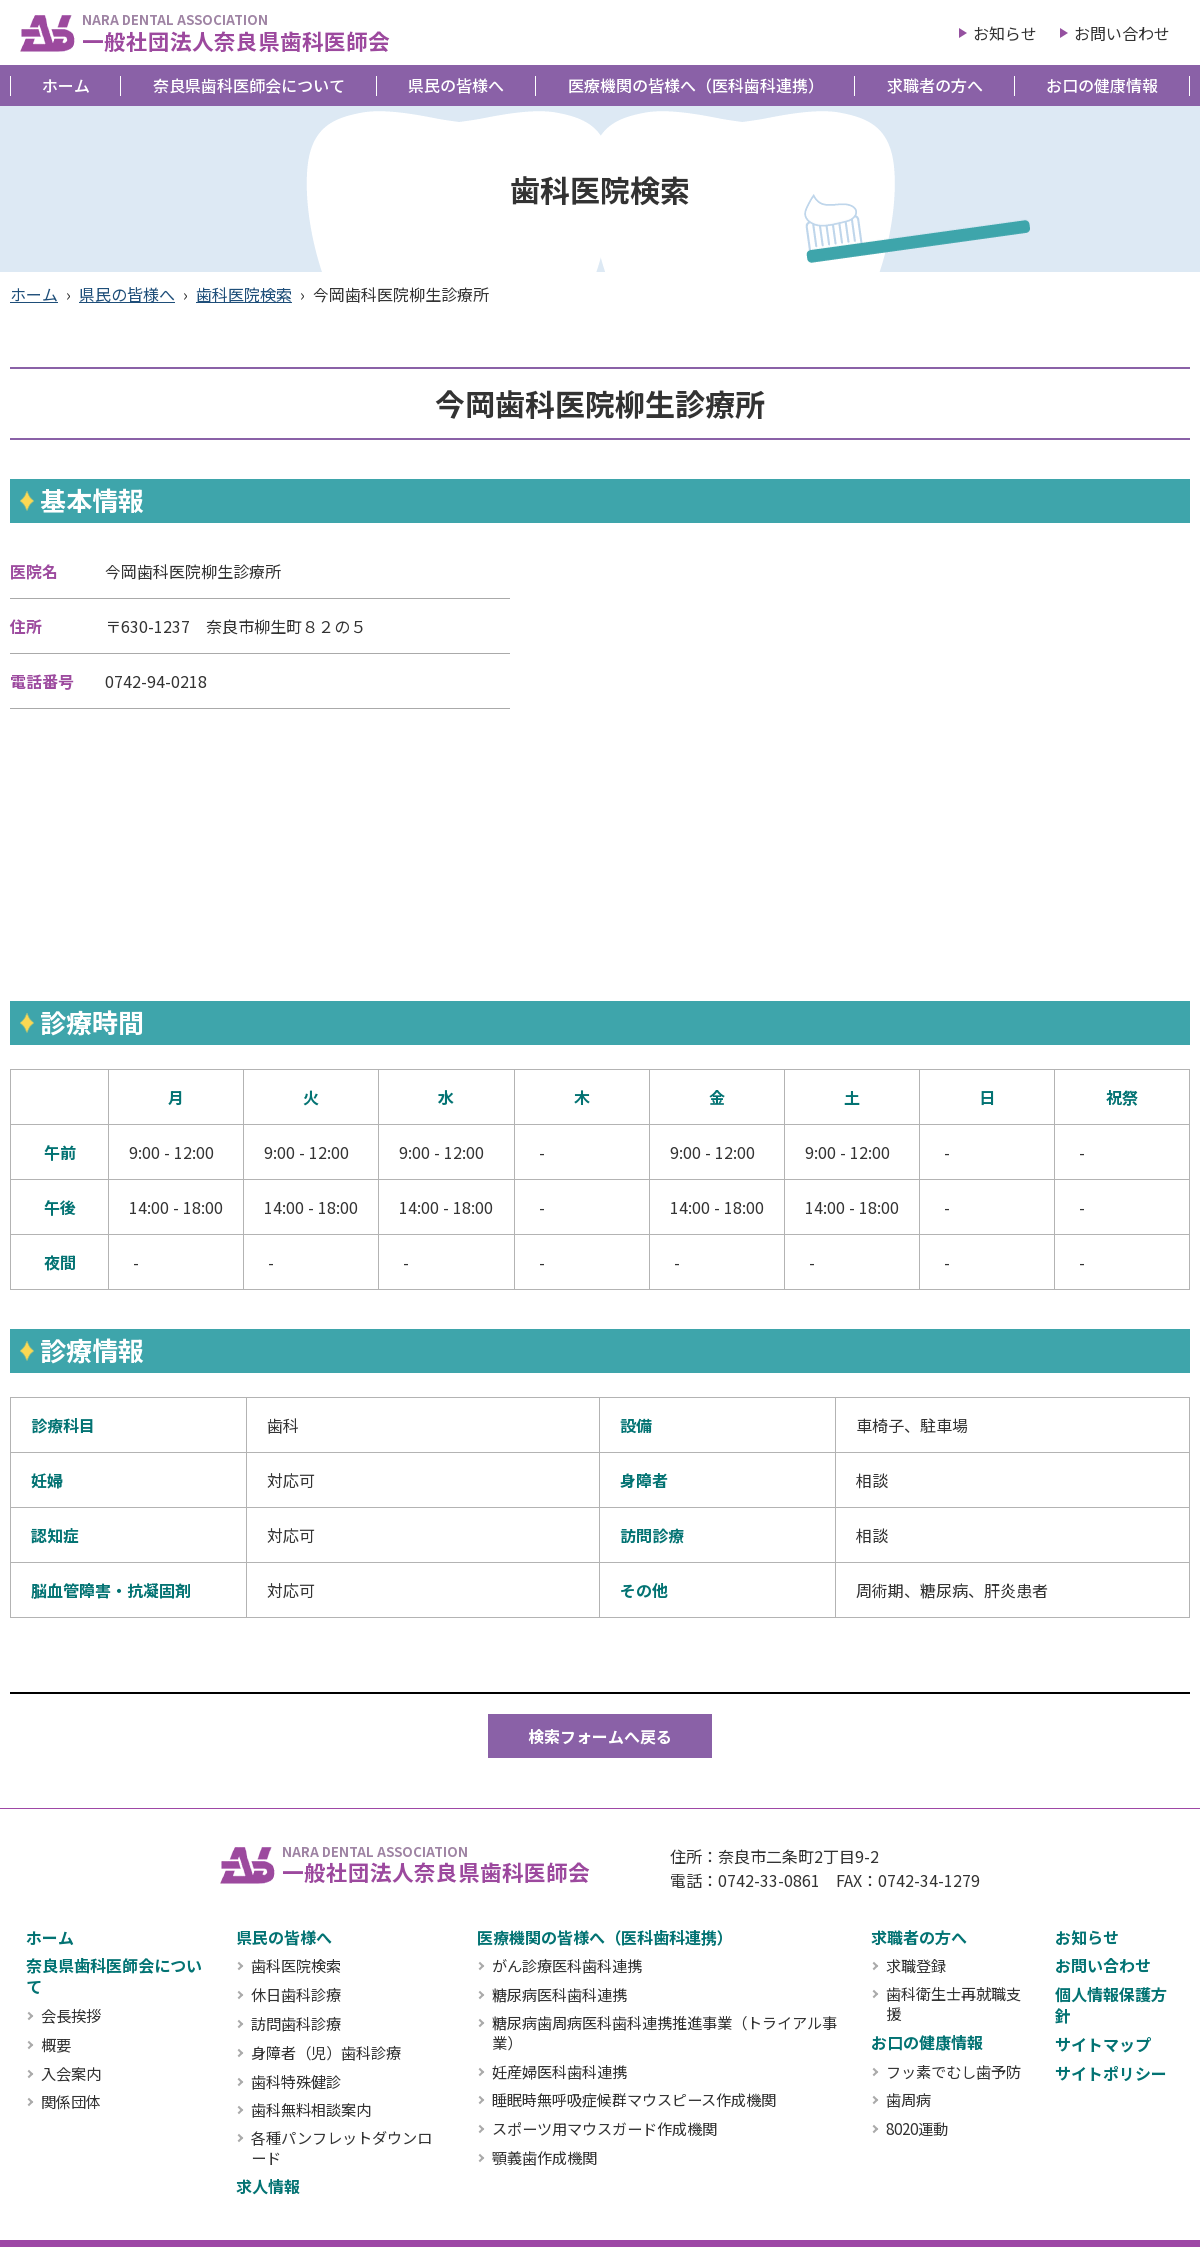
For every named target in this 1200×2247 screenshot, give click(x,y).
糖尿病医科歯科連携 (559, 1995)
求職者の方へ (935, 85)
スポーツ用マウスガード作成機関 (604, 2129)
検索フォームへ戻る (600, 1736)
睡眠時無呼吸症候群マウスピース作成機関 (634, 2100)
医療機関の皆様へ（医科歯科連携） (696, 85)
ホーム (66, 85)
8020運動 (917, 2129)
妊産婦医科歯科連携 (559, 2072)
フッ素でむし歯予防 (953, 2072)
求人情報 (268, 2186)
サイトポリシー (1111, 2073)
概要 (56, 2045)
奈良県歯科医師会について (249, 85)
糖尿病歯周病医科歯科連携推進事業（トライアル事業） (664, 2033)
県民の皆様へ (456, 85)
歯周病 (908, 2100)
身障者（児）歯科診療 (326, 2053)
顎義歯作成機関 (544, 2158)
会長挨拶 (71, 2016)
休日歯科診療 (296, 1995)
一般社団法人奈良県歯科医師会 (236, 32)
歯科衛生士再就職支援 (953, 2004)
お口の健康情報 (1102, 85)
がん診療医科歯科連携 (567, 1966)
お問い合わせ (1122, 33)
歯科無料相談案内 (311, 2110)
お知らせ (1005, 33)
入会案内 (71, 2074)
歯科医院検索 (244, 294)
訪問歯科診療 (296, 2024)
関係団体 (71, 2102)
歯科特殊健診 (296, 2082)
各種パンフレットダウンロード (341, 2148)
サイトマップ (1103, 2044)
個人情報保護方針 (1111, 2004)
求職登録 (916, 1966)
